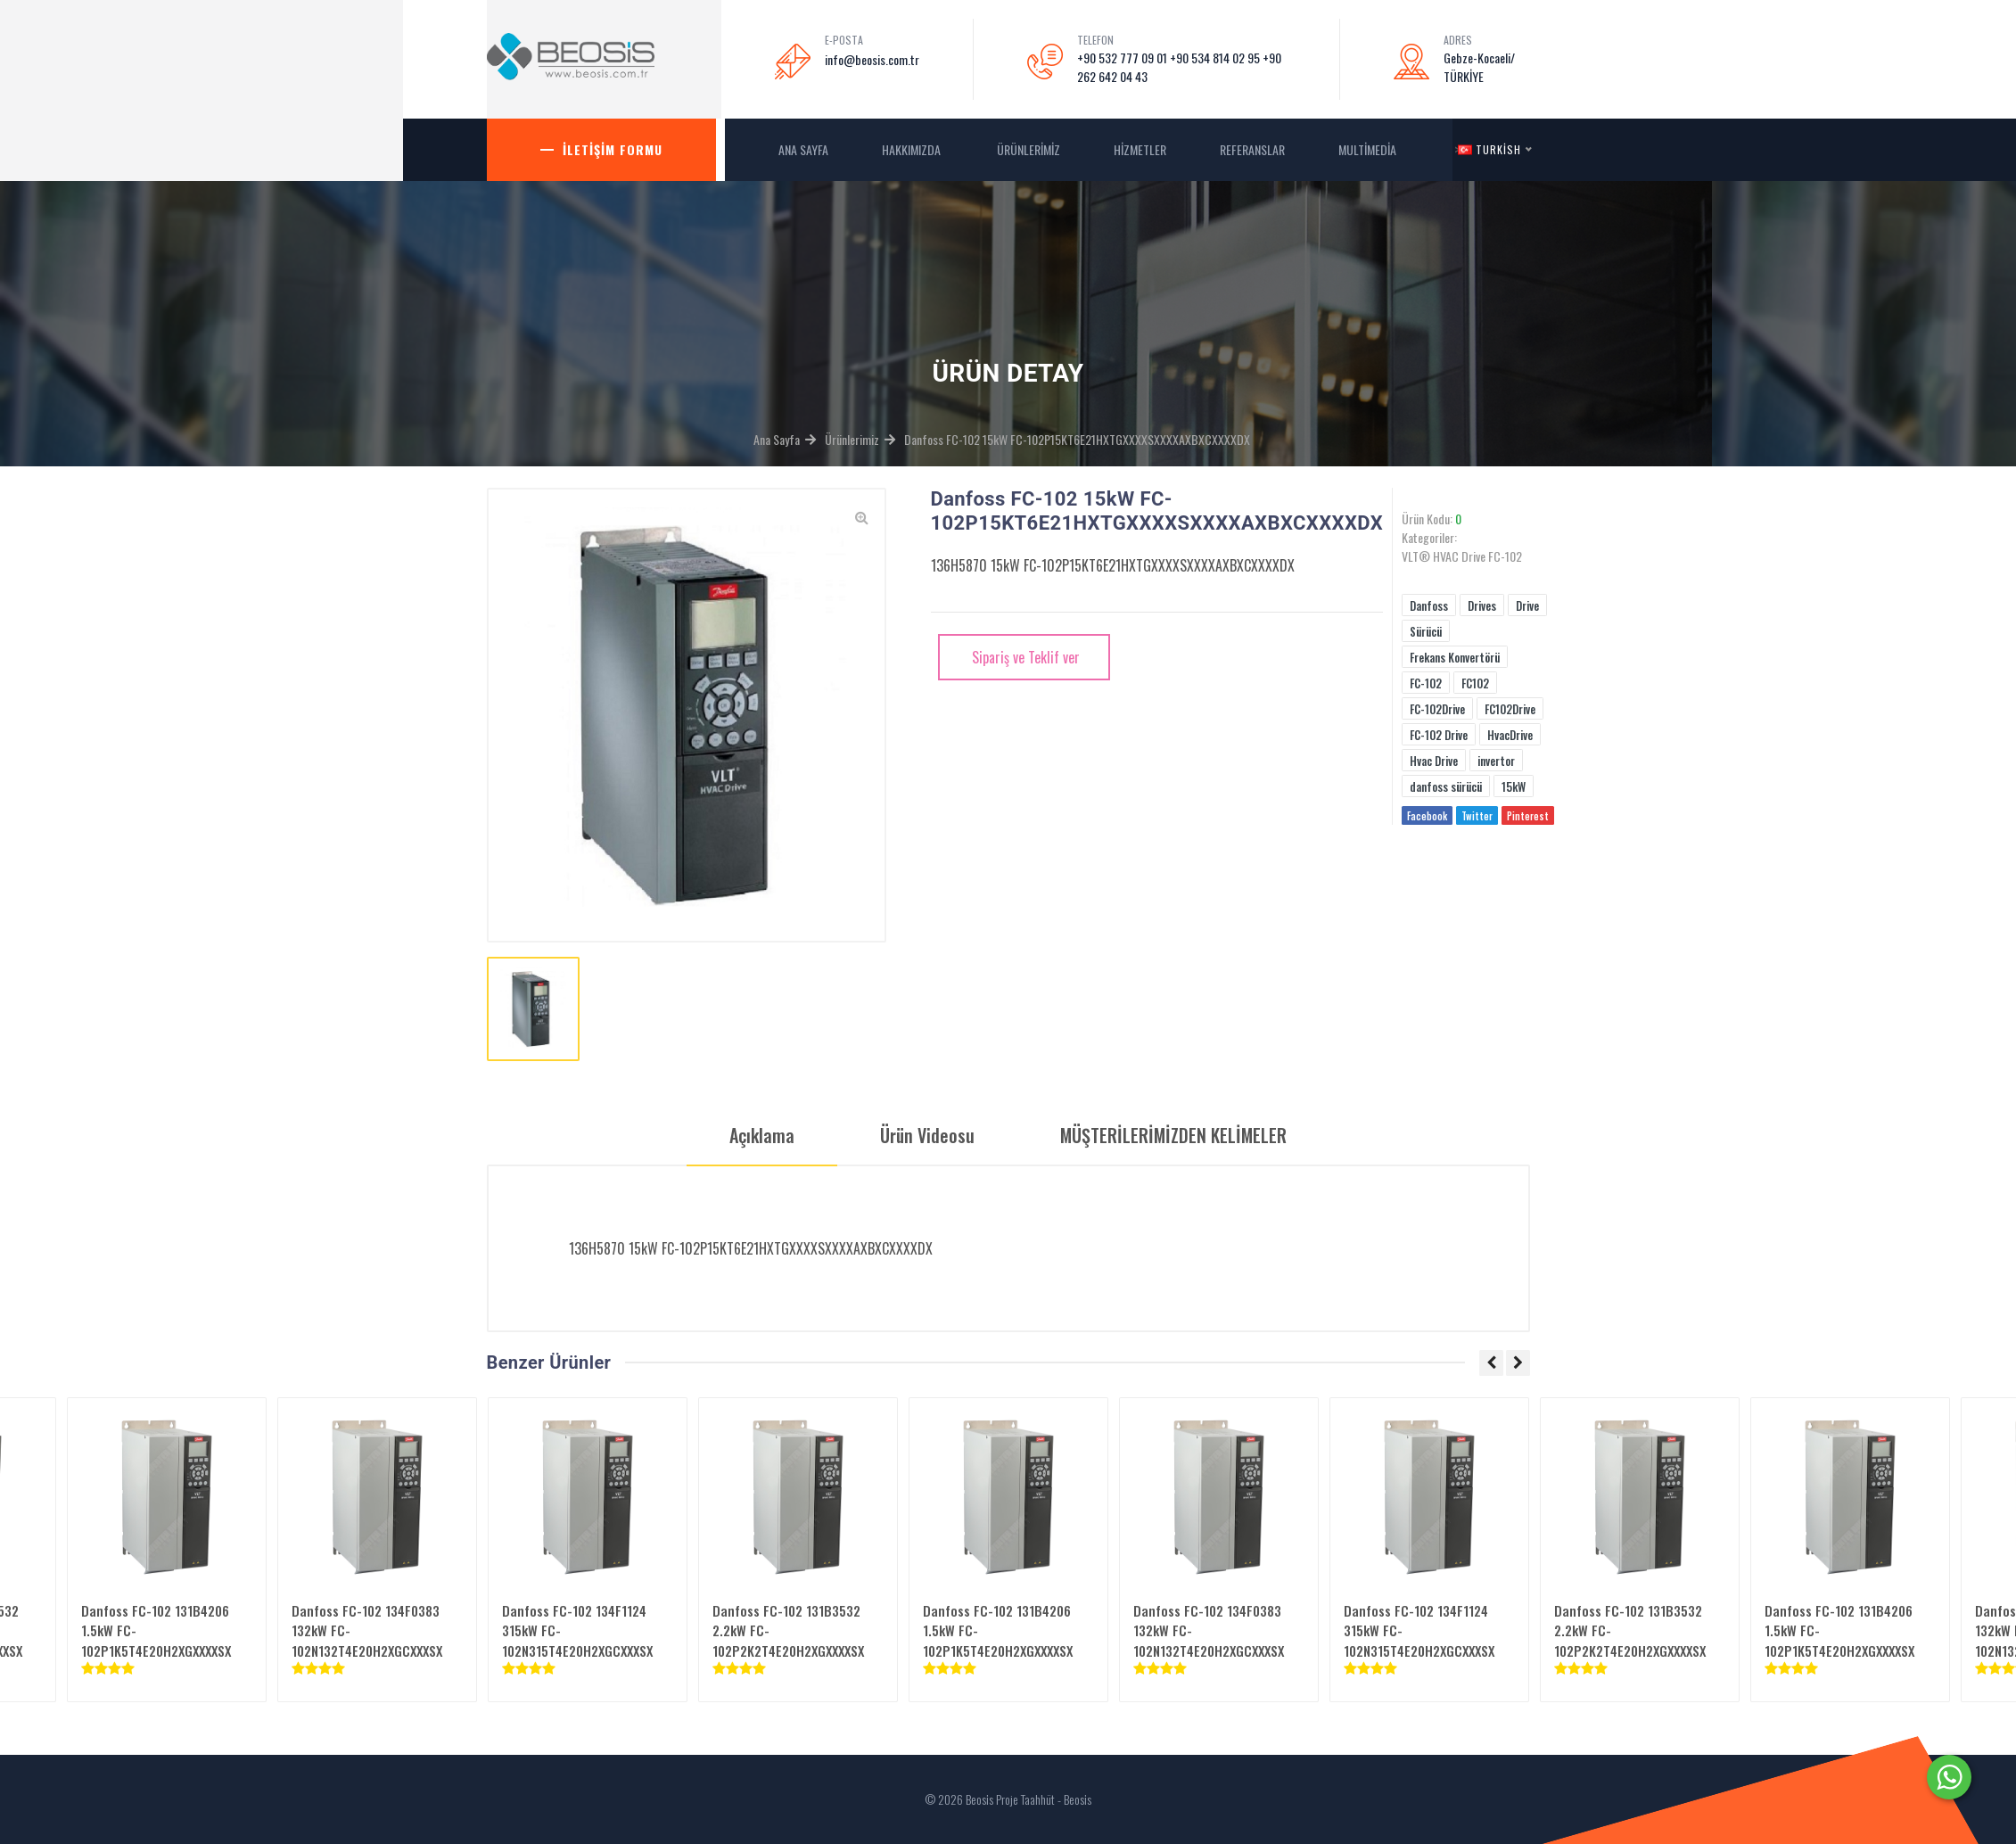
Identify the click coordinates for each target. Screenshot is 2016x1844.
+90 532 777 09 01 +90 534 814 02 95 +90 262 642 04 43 (1179, 67)
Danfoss (1429, 605)
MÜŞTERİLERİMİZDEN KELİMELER (1173, 1135)
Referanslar (1252, 149)
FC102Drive (1510, 709)
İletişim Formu (612, 149)
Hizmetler (1140, 149)
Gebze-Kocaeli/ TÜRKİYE (1479, 67)
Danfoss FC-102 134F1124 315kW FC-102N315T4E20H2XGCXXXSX (577, 1630)
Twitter (1477, 816)
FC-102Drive (1437, 709)
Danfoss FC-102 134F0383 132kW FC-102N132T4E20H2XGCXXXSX (367, 1630)
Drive (1527, 605)
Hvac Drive (1434, 761)
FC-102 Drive (1439, 735)
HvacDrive (1510, 735)
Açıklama (761, 1135)
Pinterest (1528, 816)
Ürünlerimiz (1028, 149)
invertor (1496, 761)
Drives (1482, 605)
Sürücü (1426, 631)
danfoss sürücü (1446, 786)
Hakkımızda (912, 149)
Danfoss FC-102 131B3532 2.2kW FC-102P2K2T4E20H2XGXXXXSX (788, 1630)
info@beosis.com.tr (872, 59)
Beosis (1077, 1799)
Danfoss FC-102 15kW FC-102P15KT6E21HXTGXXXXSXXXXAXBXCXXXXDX (1077, 439)
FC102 (1475, 683)
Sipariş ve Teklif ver (1024, 657)
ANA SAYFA (803, 149)
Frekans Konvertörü (1455, 657)
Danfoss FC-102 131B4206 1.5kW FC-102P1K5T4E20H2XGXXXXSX (156, 1630)
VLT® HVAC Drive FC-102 (1462, 556)
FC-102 (1426, 683)
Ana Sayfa (776, 439)
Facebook (1427, 816)
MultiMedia (1368, 149)
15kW (1514, 786)
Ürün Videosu (927, 1135)
